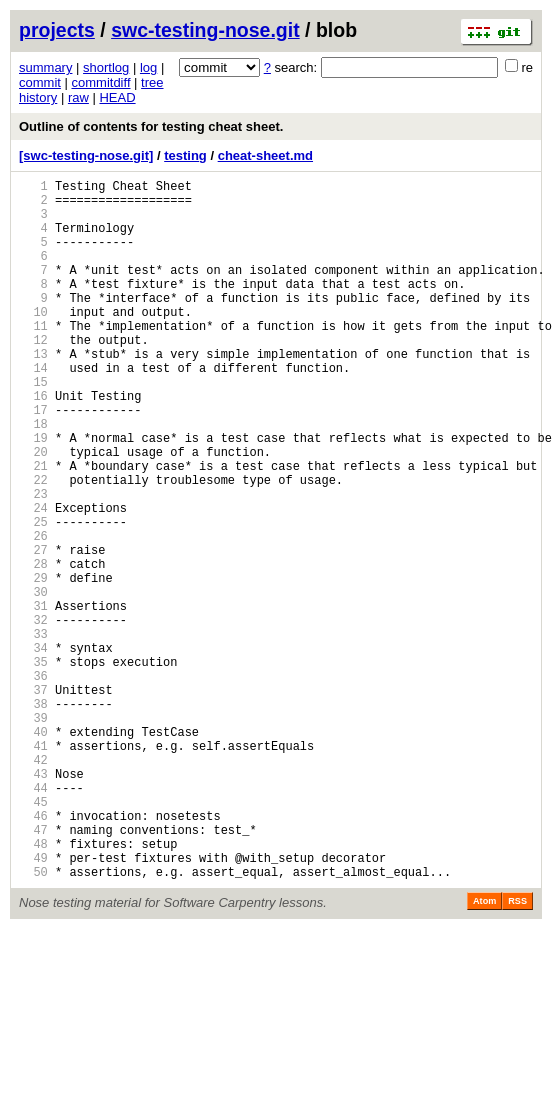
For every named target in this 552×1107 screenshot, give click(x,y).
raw (78, 97)
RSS (517, 1051)
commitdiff (101, 82)
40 (33, 851)
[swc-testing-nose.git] (86, 155)
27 (33, 630)
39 (33, 834)
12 (33, 375)
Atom (484, 1051)
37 (33, 800)
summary (45, 67)
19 (33, 494)
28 (33, 647)
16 (33, 443)
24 (33, 579)
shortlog (106, 67)
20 (33, 511)
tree (152, 82)
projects (57, 30)
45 (33, 936)
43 (33, 902)
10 (33, 341)
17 (33, 460)
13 (33, 392)
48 (33, 987)
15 (33, 426)
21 (33, 528)
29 (33, 664)
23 (33, 562)
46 (33, 953)
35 (33, 766)
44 (33, 919)
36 (33, 783)
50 (33, 1021)
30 (33, 681)
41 (33, 868)
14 (33, 409)
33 (33, 732)
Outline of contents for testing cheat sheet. (151, 126)
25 (33, 596)
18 (33, 477)
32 (33, 715)
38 (33, 817)
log (148, 67)
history (38, 97)
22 (33, 545)
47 (33, 970)
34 (33, 749)
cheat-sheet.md (265, 155)
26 (33, 613)
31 (33, 698)
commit (40, 82)
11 (33, 358)
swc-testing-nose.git (205, 30)
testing (185, 155)
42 (33, 885)
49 (33, 1004)
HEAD (117, 97)
